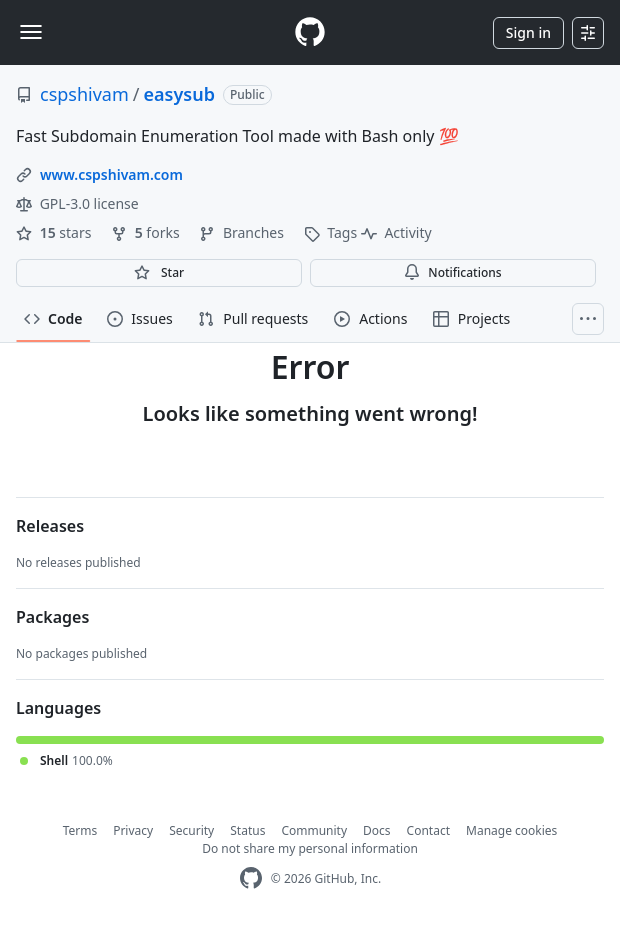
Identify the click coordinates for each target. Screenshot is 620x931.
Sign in (528, 32)
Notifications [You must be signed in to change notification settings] (452, 272)
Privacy (133, 830)
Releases (50, 526)
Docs (377, 830)
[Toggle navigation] (31, 32)
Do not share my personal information (310, 848)
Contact (428, 830)
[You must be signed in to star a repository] (159, 273)
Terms (80, 830)
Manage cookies (511, 830)
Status (247, 830)
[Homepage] (310, 32)
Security (191, 830)
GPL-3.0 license (77, 203)
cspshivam (84, 94)
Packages (52, 617)
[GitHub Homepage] (251, 878)
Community (314, 830)
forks (147, 232)
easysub (179, 94)
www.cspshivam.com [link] (111, 174)
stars (55, 232)
